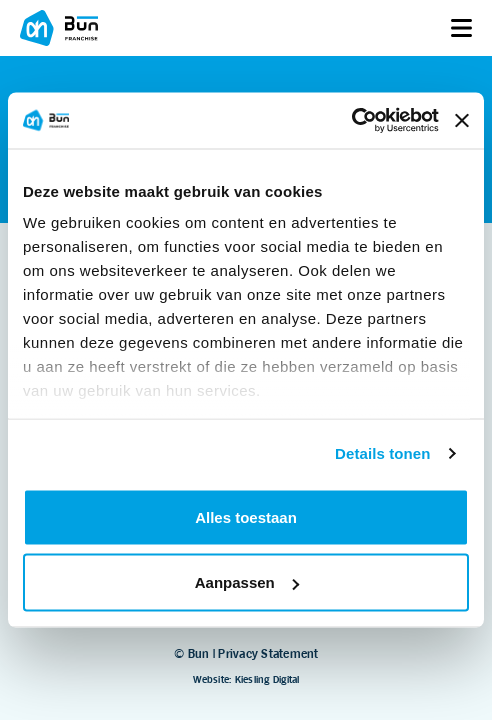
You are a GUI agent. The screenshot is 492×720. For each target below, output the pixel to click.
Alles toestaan (246, 516)
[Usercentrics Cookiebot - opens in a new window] (351, 121)
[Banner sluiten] (462, 120)
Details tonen (382, 453)
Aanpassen (247, 582)
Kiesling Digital (267, 679)
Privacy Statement (268, 654)
